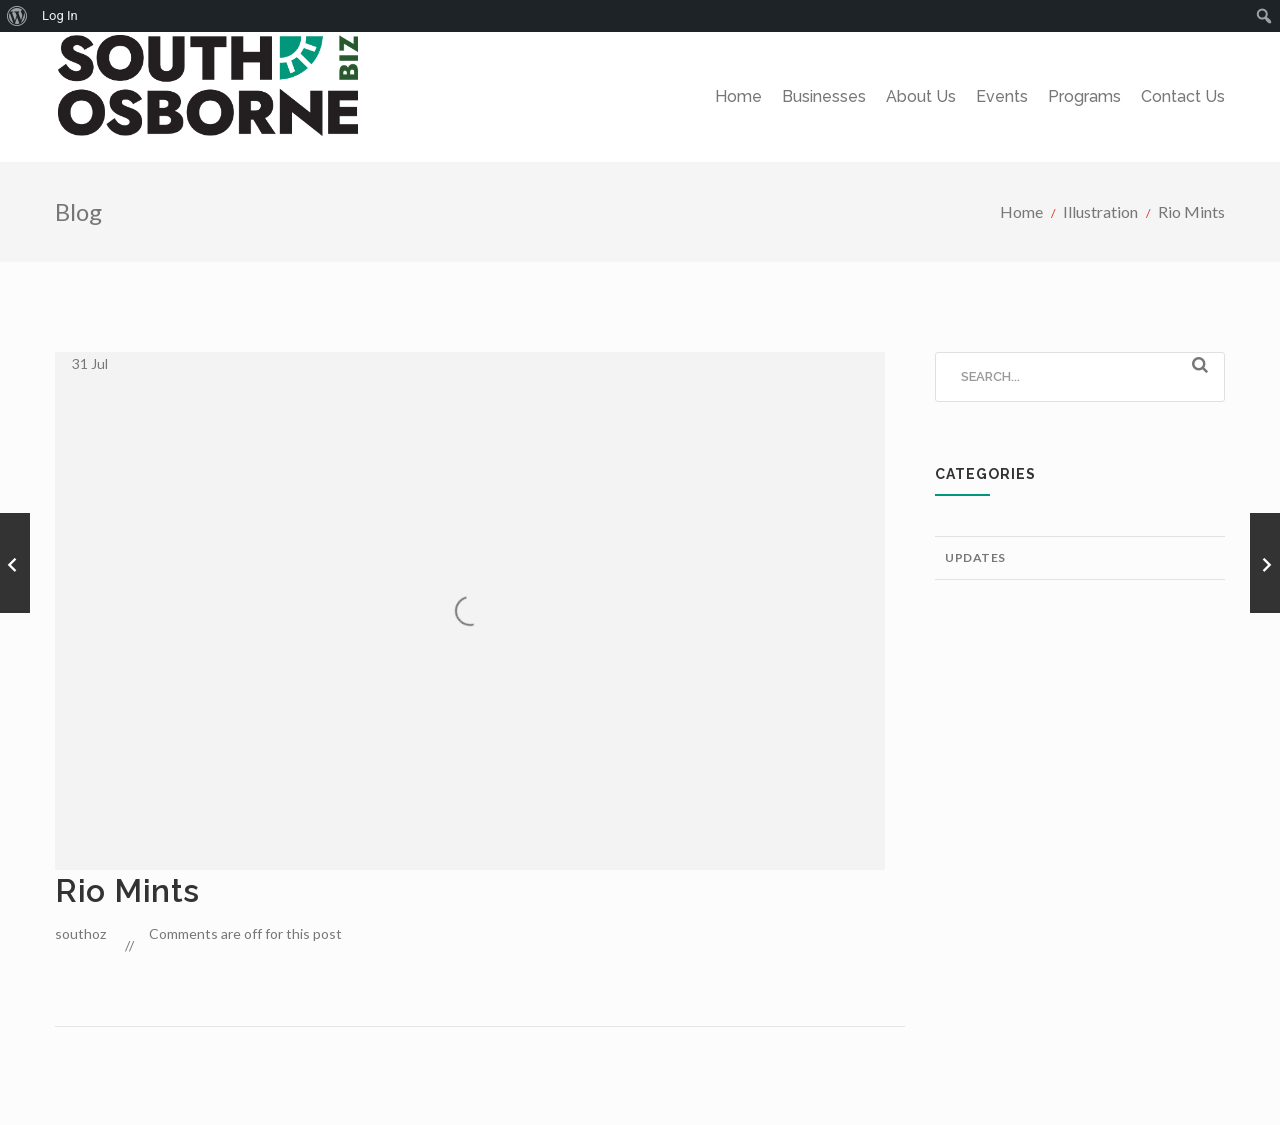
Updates (975, 557)
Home (1021, 211)
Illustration (1100, 211)
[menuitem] (17, 16)
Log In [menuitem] (60, 15)
